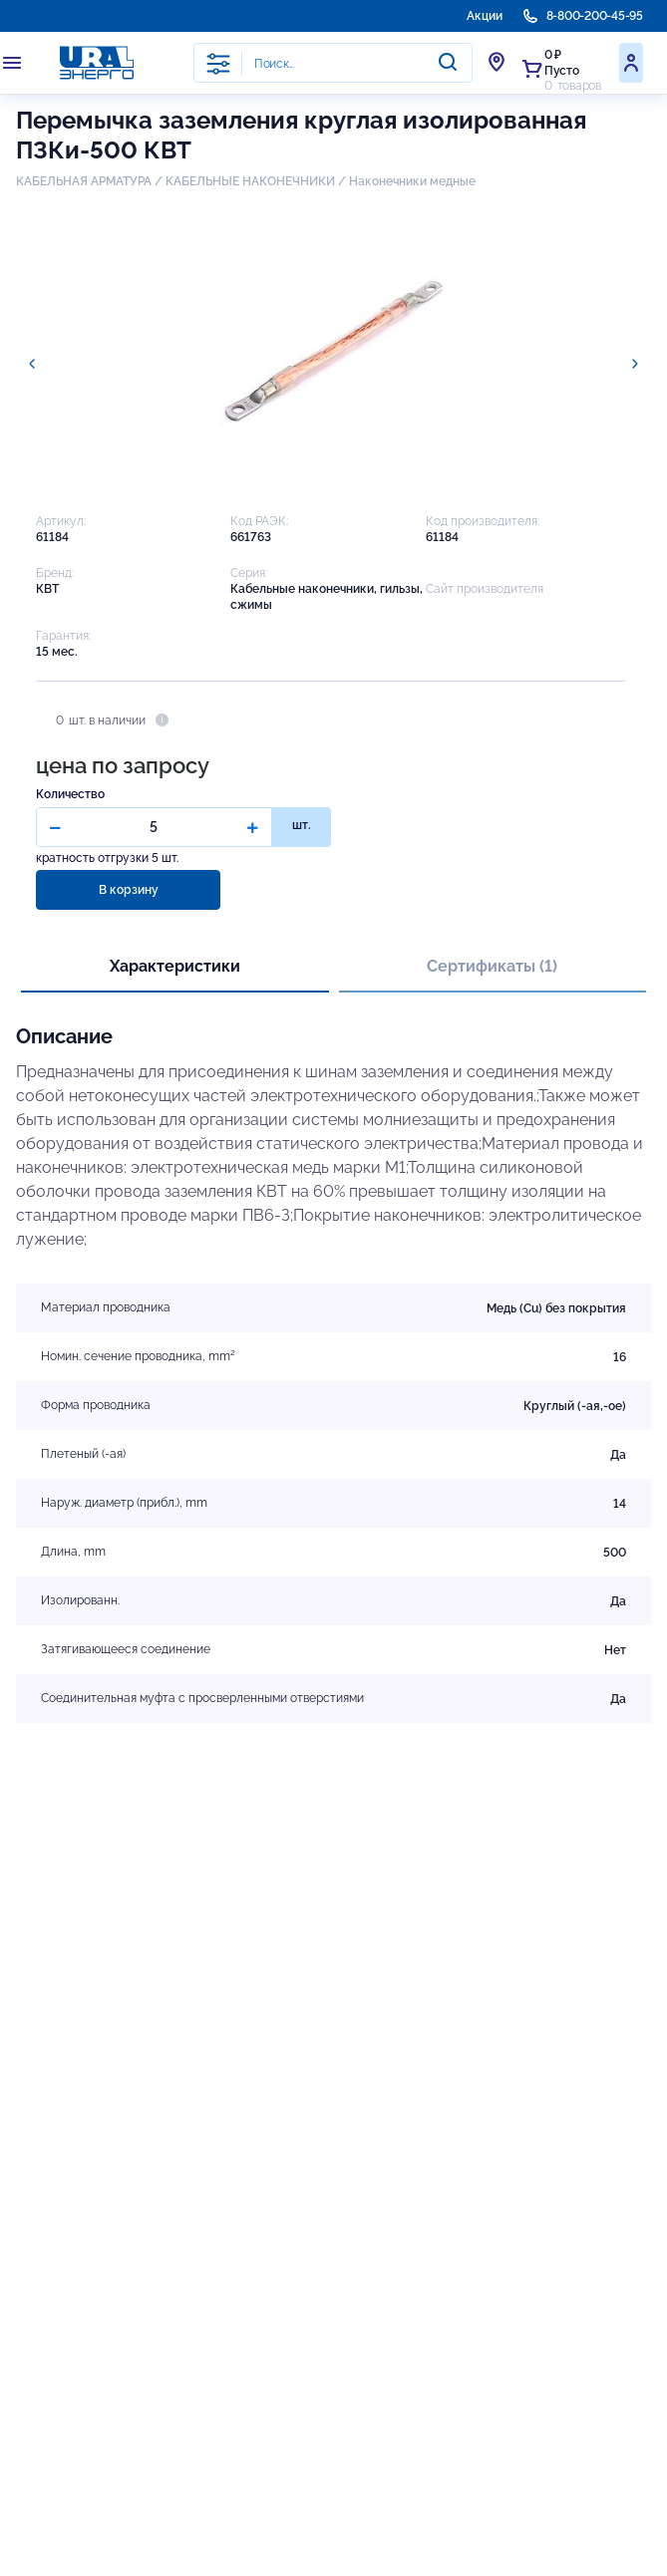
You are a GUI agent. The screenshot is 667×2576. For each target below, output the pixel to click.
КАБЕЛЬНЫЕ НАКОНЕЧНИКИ (250, 181)
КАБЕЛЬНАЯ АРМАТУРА (84, 181)
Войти (631, 63)
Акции (484, 16)
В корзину (129, 890)
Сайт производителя (484, 589)
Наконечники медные (412, 181)
